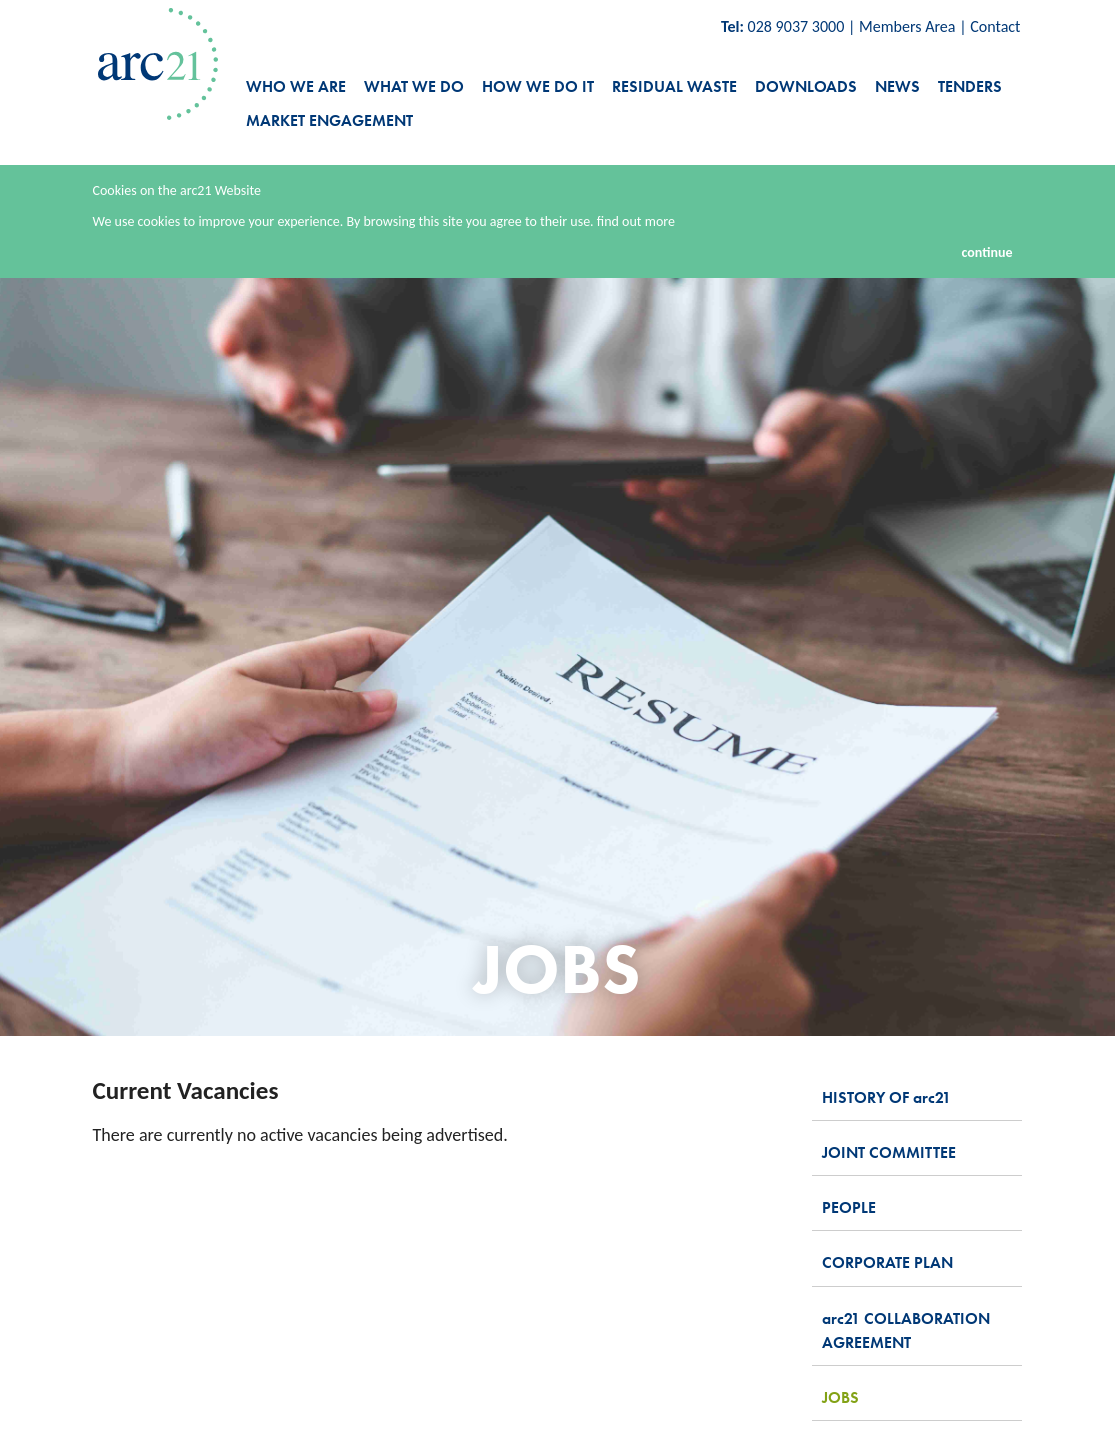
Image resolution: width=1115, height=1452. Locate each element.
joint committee (889, 1152)
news (897, 86)
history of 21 (886, 1097)
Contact (995, 26)
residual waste (674, 86)
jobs (840, 1397)
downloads (806, 86)
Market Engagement (329, 120)
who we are (296, 86)
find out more (636, 221)
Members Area (907, 26)
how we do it (538, 86)
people (849, 1207)
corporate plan (887, 1262)
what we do (414, 86)
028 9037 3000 (796, 26)
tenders (970, 86)
